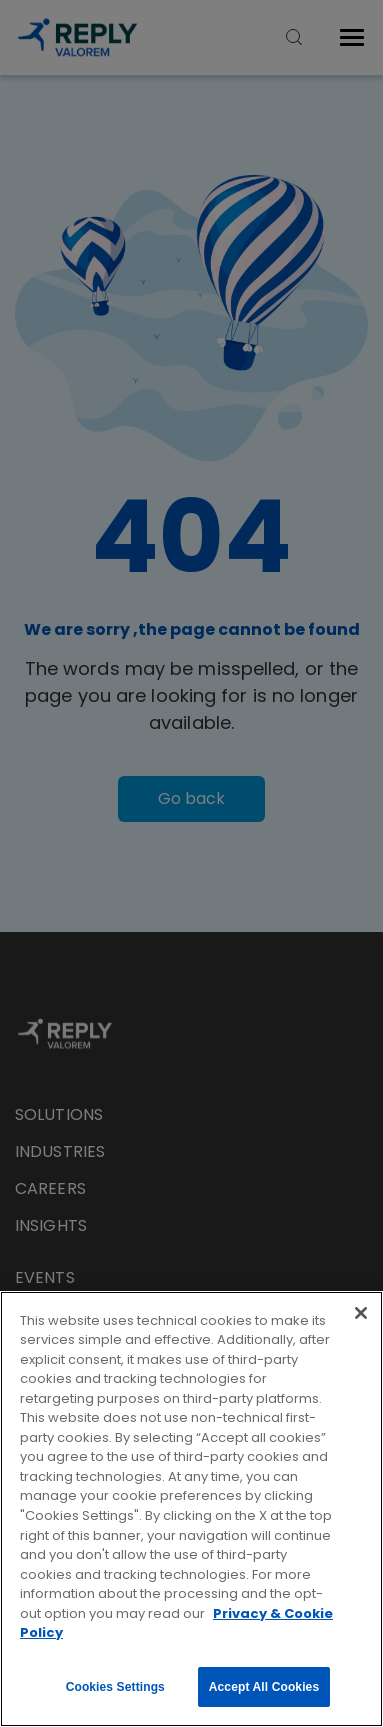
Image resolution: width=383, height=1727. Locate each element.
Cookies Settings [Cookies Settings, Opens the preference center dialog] (115, 1687)
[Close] (361, 1313)
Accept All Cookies (264, 1687)
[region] (191, 1509)
